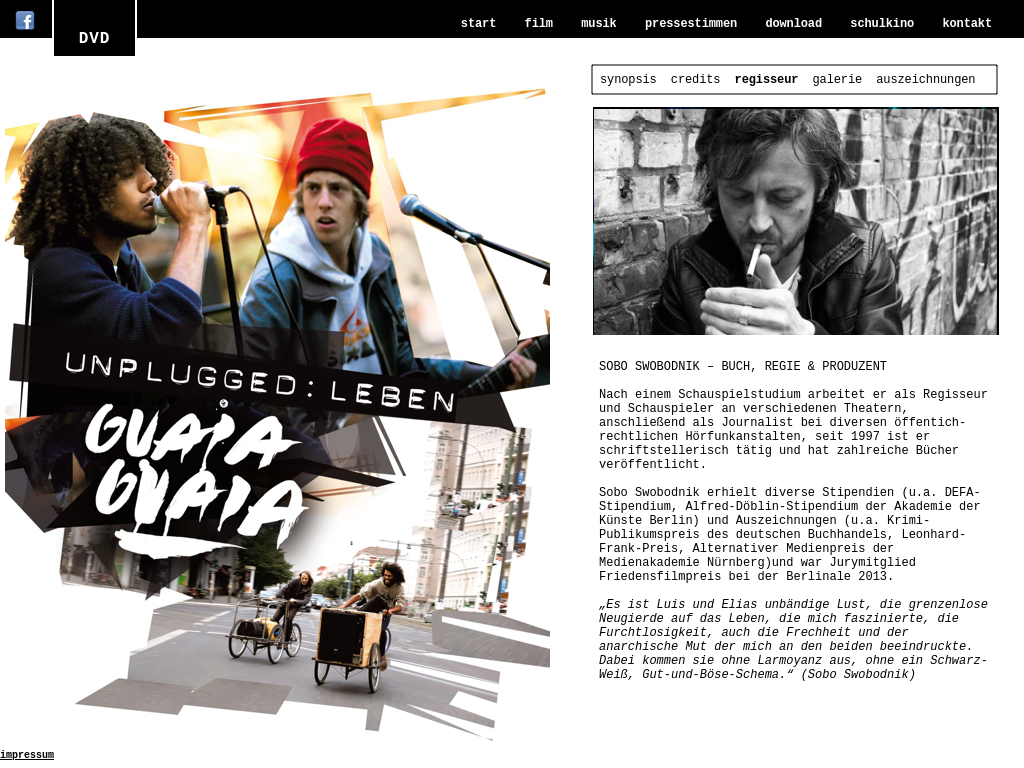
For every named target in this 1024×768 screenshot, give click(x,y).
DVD (95, 39)
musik (598, 24)
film (539, 24)
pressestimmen (691, 24)
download (793, 24)
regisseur (767, 80)
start (478, 24)
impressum (27, 755)
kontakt (967, 24)
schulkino (882, 24)
